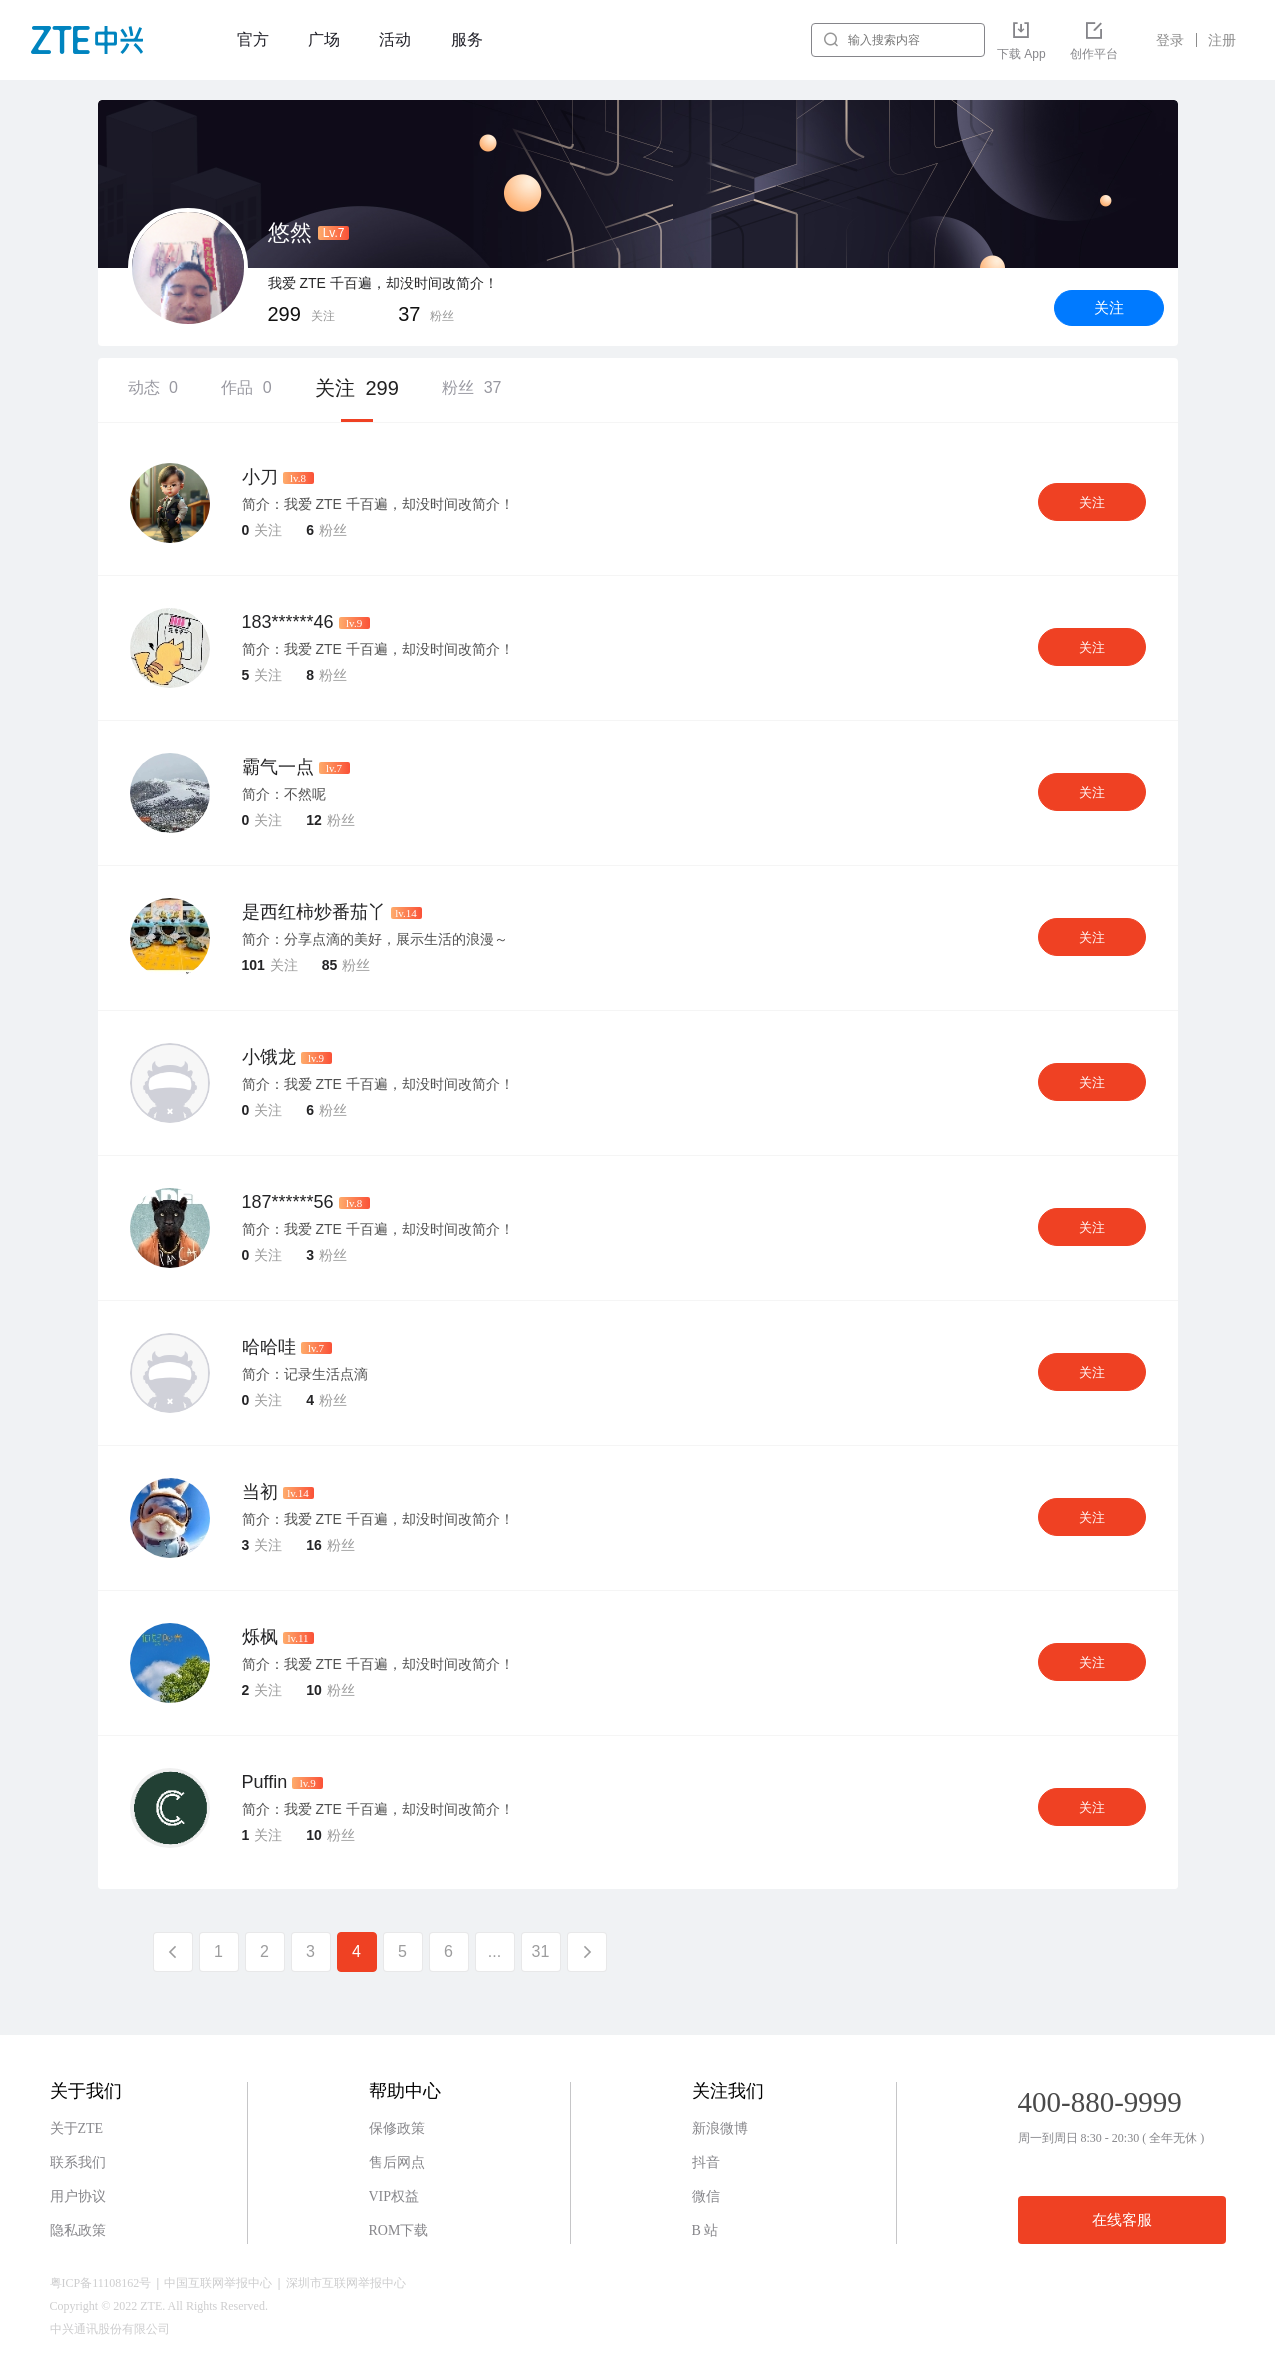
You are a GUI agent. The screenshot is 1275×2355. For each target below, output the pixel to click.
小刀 (260, 477)
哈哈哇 (269, 1347)
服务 (467, 39)
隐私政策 (78, 2230)
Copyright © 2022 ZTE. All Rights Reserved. (159, 2306)
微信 (706, 2196)
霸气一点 (278, 767)
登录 (1170, 40)
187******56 (288, 1202)
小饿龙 (269, 1057)
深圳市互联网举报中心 (346, 2283)
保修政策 (397, 2128)
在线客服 (1122, 2220)
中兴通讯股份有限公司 (110, 2329)
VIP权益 (394, 2196)
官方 (253, 39)
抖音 (706, 2162)
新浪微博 (720, 2128)
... (494, 1951)
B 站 (705, 2230)
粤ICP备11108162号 (101, 2283)
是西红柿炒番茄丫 (314, 912)
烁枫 (260, 1637)
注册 (1222, 40)
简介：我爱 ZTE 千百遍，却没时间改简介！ (378, 504)
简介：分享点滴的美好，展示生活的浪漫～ (375, 939)
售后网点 (397, 2162)
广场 (324, 39)
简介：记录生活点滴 (305, 1374)
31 (541, 1951)
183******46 (288, 622)
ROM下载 (399, 2230)
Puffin (265, 1782)
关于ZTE (77, 2128)
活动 (395, 39)
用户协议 (78, 2196)
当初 (260, 1492)
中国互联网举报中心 (218, 2283)
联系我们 (78, 2162)
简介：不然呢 (284, 794)
